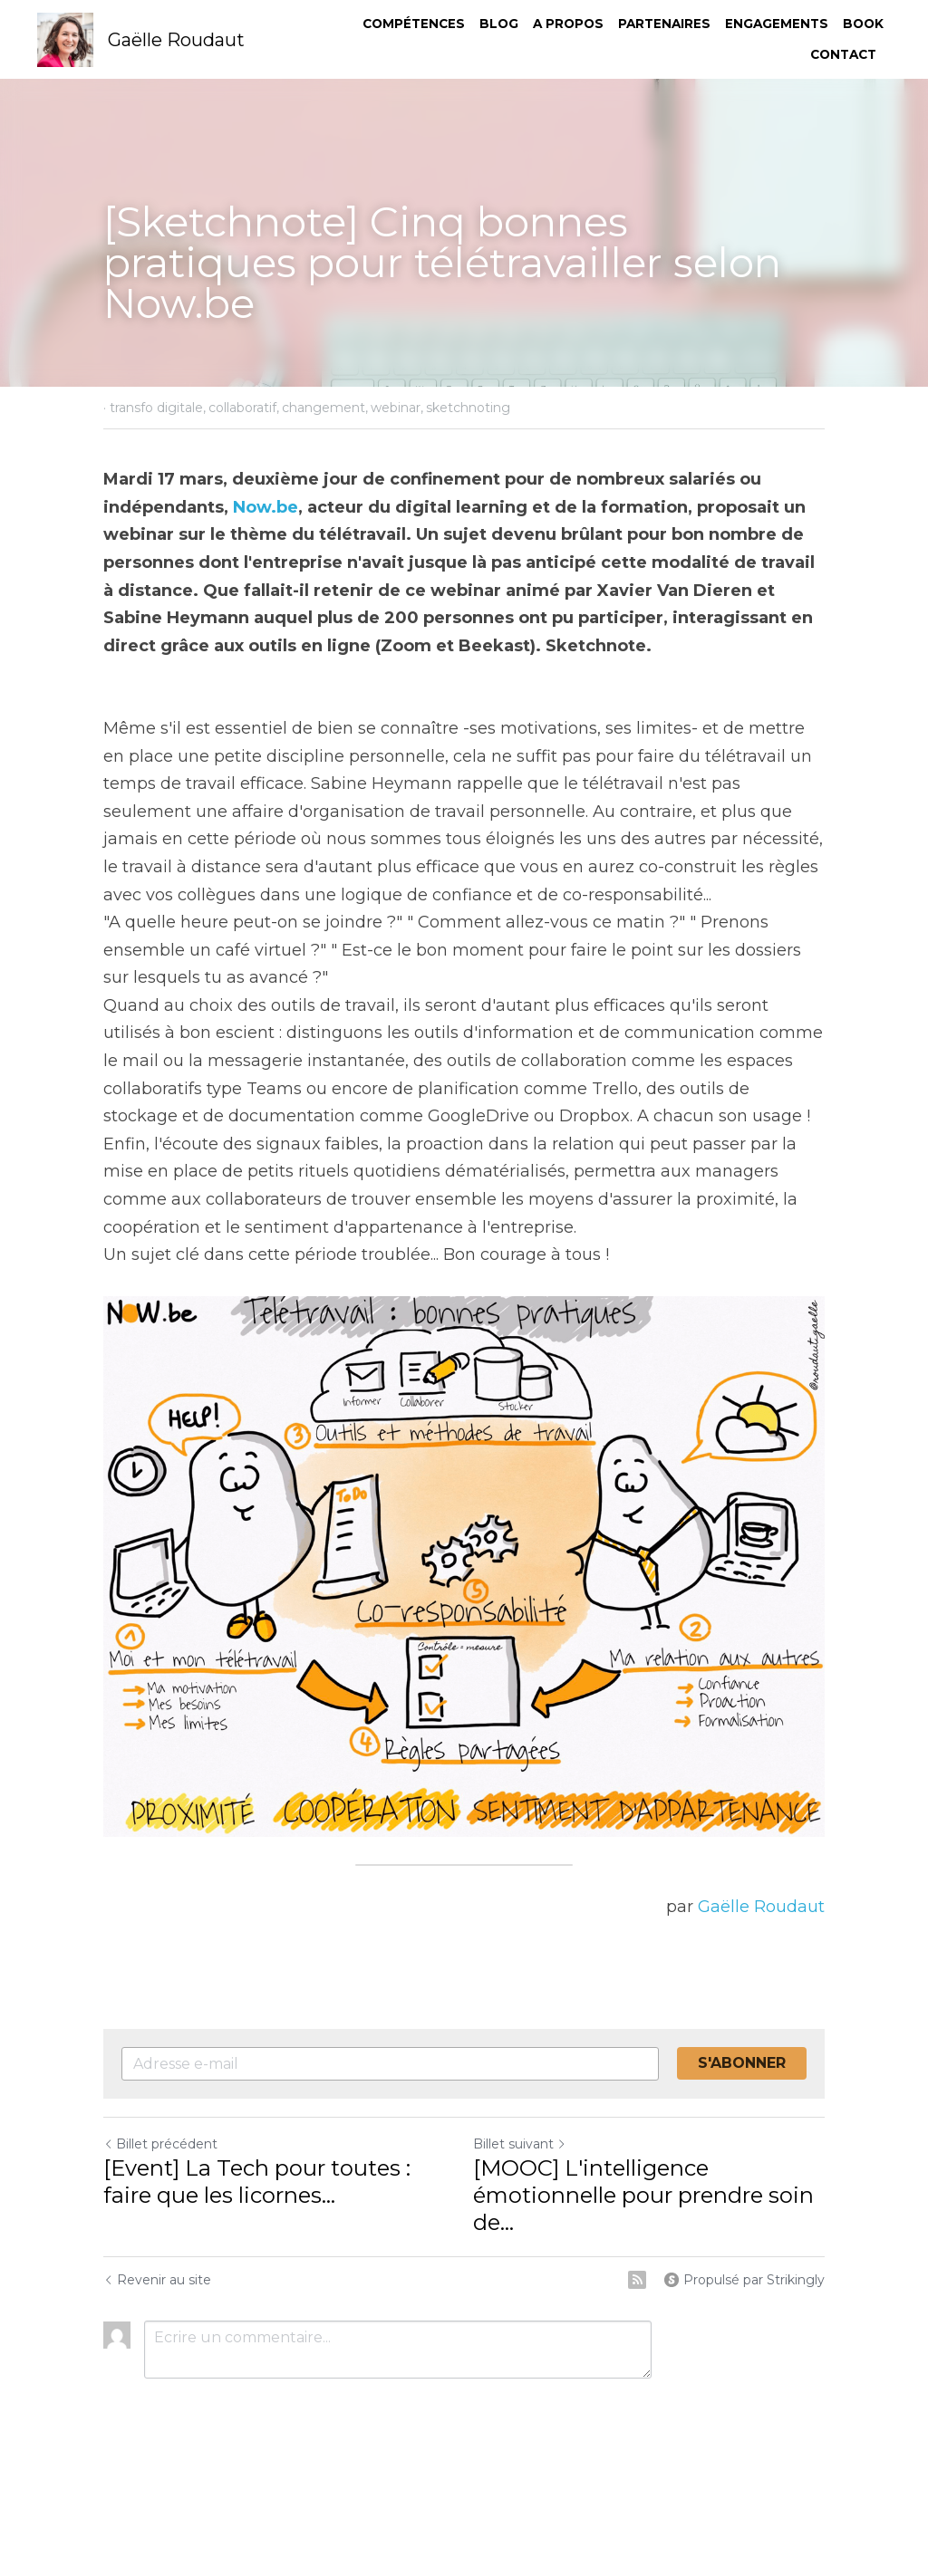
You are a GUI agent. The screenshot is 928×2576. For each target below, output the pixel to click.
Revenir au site (157, 2280)
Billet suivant (519, 2144)
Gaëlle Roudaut (761, 1907)
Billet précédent (160, 2144)
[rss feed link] (637, 2280)
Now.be (265, 507)
